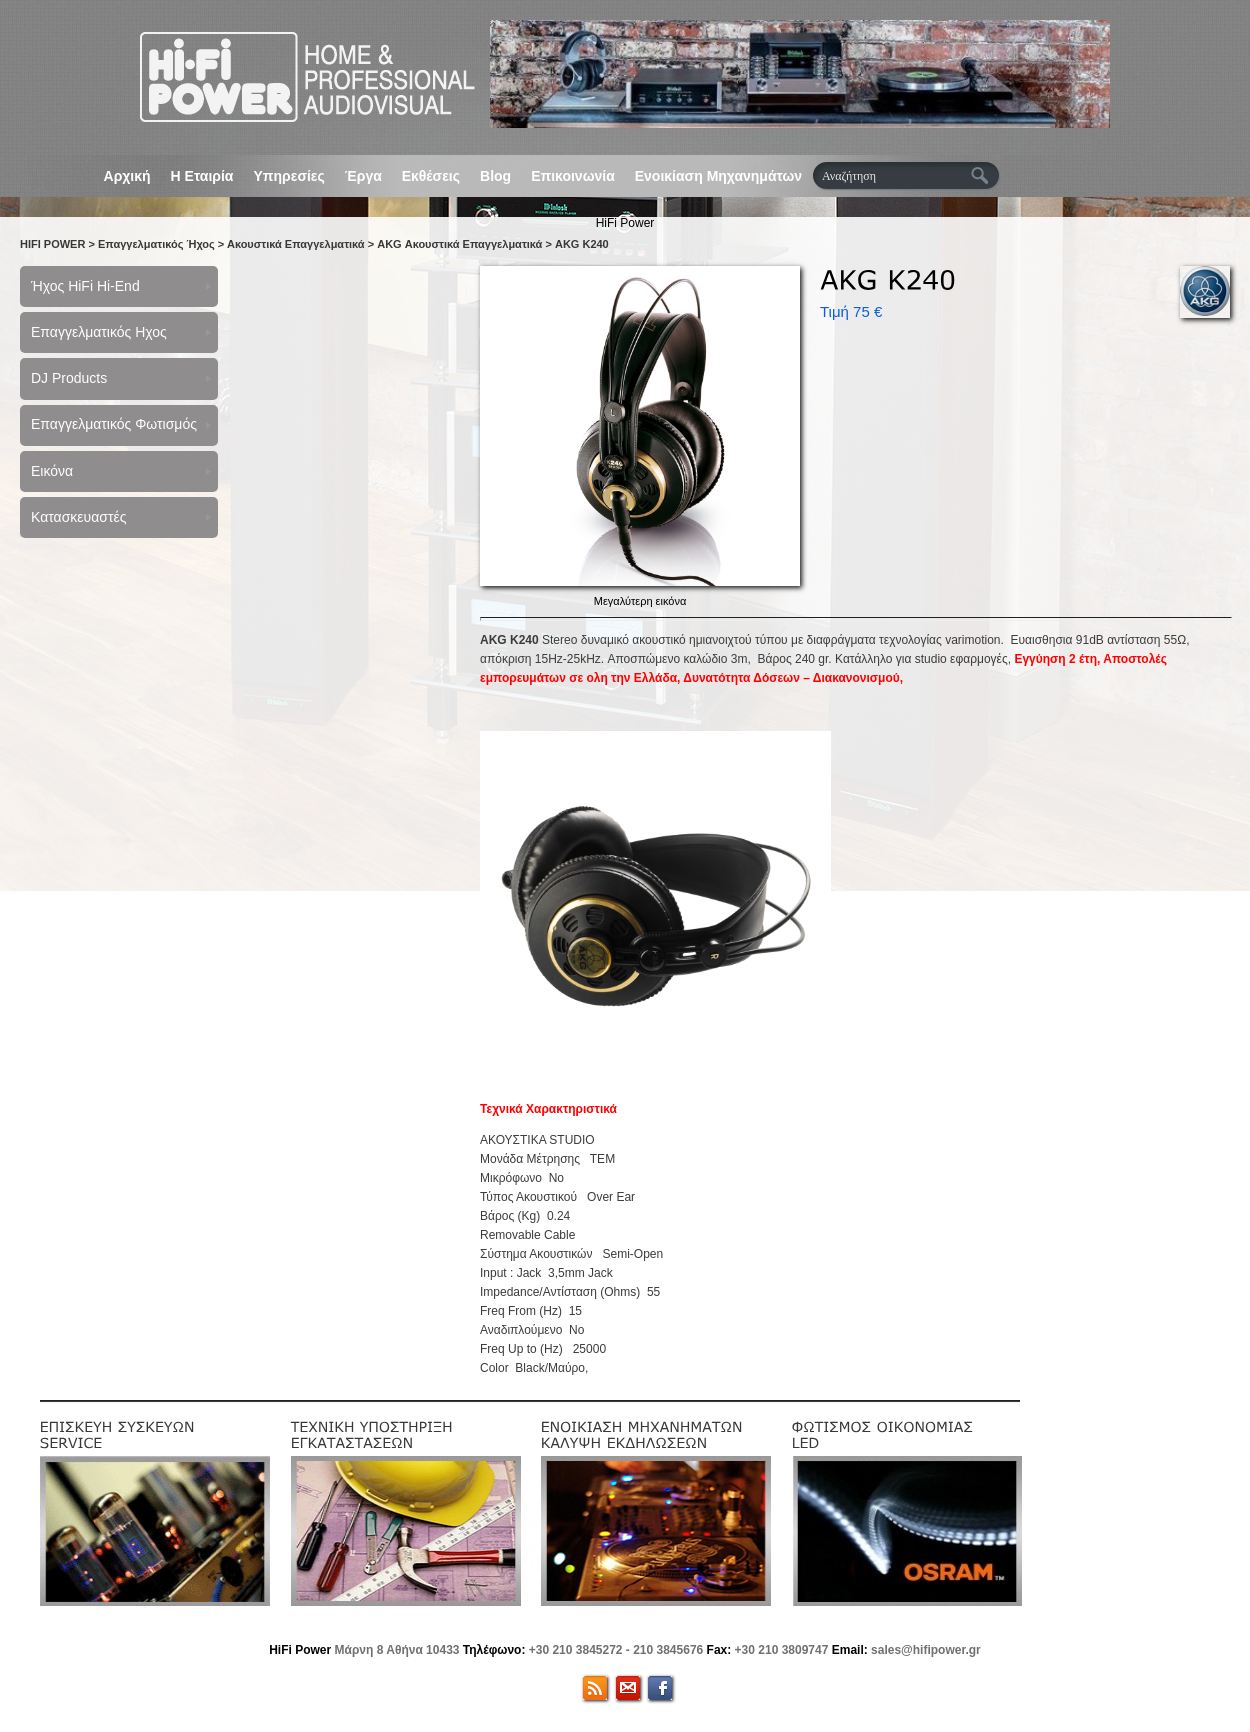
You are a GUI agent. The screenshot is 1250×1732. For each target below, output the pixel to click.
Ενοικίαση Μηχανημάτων (718, 176)
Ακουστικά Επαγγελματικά (296, 244)
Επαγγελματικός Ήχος (156, 244)
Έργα (363, 176)
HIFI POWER (52, 244)
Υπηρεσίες (288, 176)
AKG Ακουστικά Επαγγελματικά (459, 244)
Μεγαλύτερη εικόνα (640, 601)
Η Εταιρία (202, 176)
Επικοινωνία (573, 176)
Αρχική (127, 176)
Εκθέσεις (431, 176)
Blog (495, 176)
